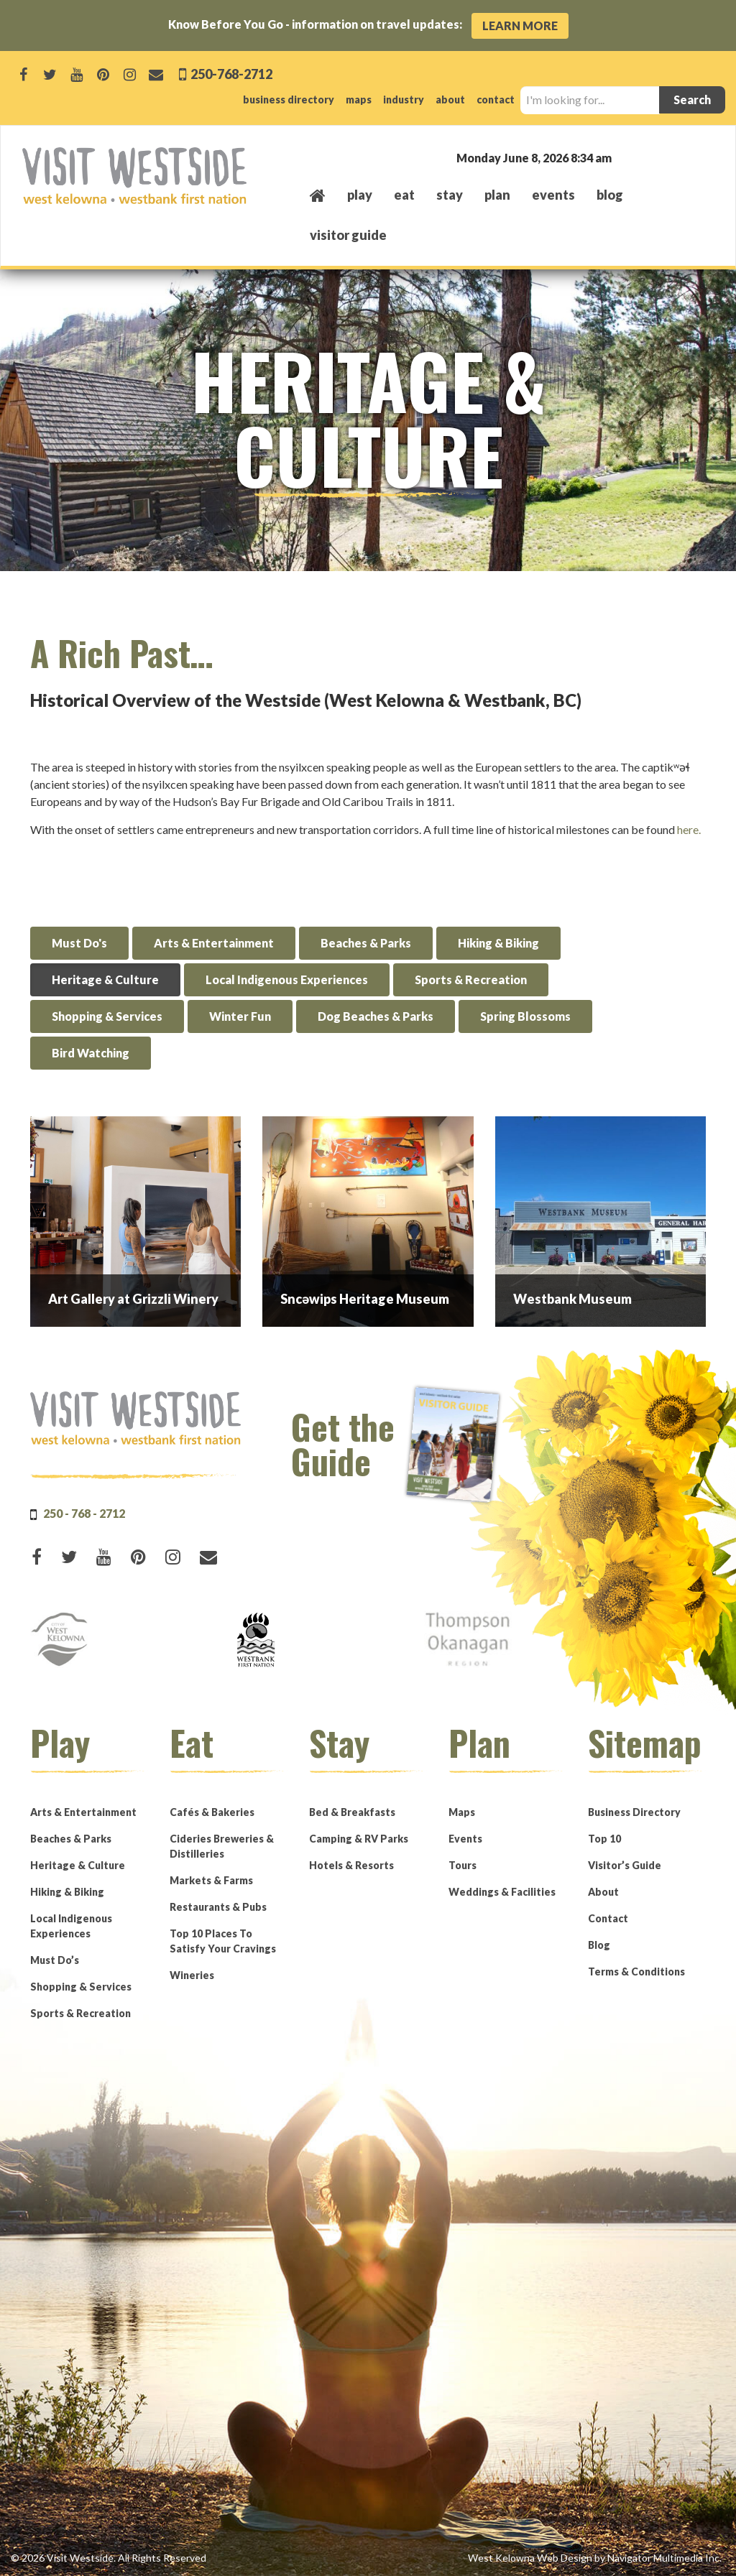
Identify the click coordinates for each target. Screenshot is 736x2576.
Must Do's (79, 943)
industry (403, 99)
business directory (288, 99)
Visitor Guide (348, 235)
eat (404, 195)
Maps (461, 1812)
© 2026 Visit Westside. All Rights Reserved (108, 2558)
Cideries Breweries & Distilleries (222, 1846)
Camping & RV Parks (358, 1839)
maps (359, 99)
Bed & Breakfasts (352, 1812)
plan (497, 195)
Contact (608, 1918)
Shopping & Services (107, 1016)
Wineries (192, 1975)
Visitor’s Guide (624, 1865)
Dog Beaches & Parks (375, 1016)
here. (689, 829)
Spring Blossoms (525, 1016)
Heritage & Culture (105, 979)
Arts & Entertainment (214, 943)
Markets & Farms (211, 1880)
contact (496, 99)
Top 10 (604, 1839)
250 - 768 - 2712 (84, 1513)
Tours (462, 1865)
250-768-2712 (230, 74)
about (450, 99)
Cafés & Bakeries (212, 1812)
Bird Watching (90, 1053)
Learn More (520, 25)
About (603, 1892)
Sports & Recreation (471, 979)
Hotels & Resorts (351, 1865)
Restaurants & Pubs (218, 1907)
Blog (610, 195)
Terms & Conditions (636, 1971)
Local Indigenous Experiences (287, 979)
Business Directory (634, 1812)
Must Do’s (54, 1960)
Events (465, 1839)
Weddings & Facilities (502, 1892)
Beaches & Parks (366, 943)
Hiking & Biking (498, 943)
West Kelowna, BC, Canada (627, 157)
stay (449, 195)
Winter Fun (240, 1016)
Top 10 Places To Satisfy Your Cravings (223, 1941)
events (553, 195)
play (359, 195)
